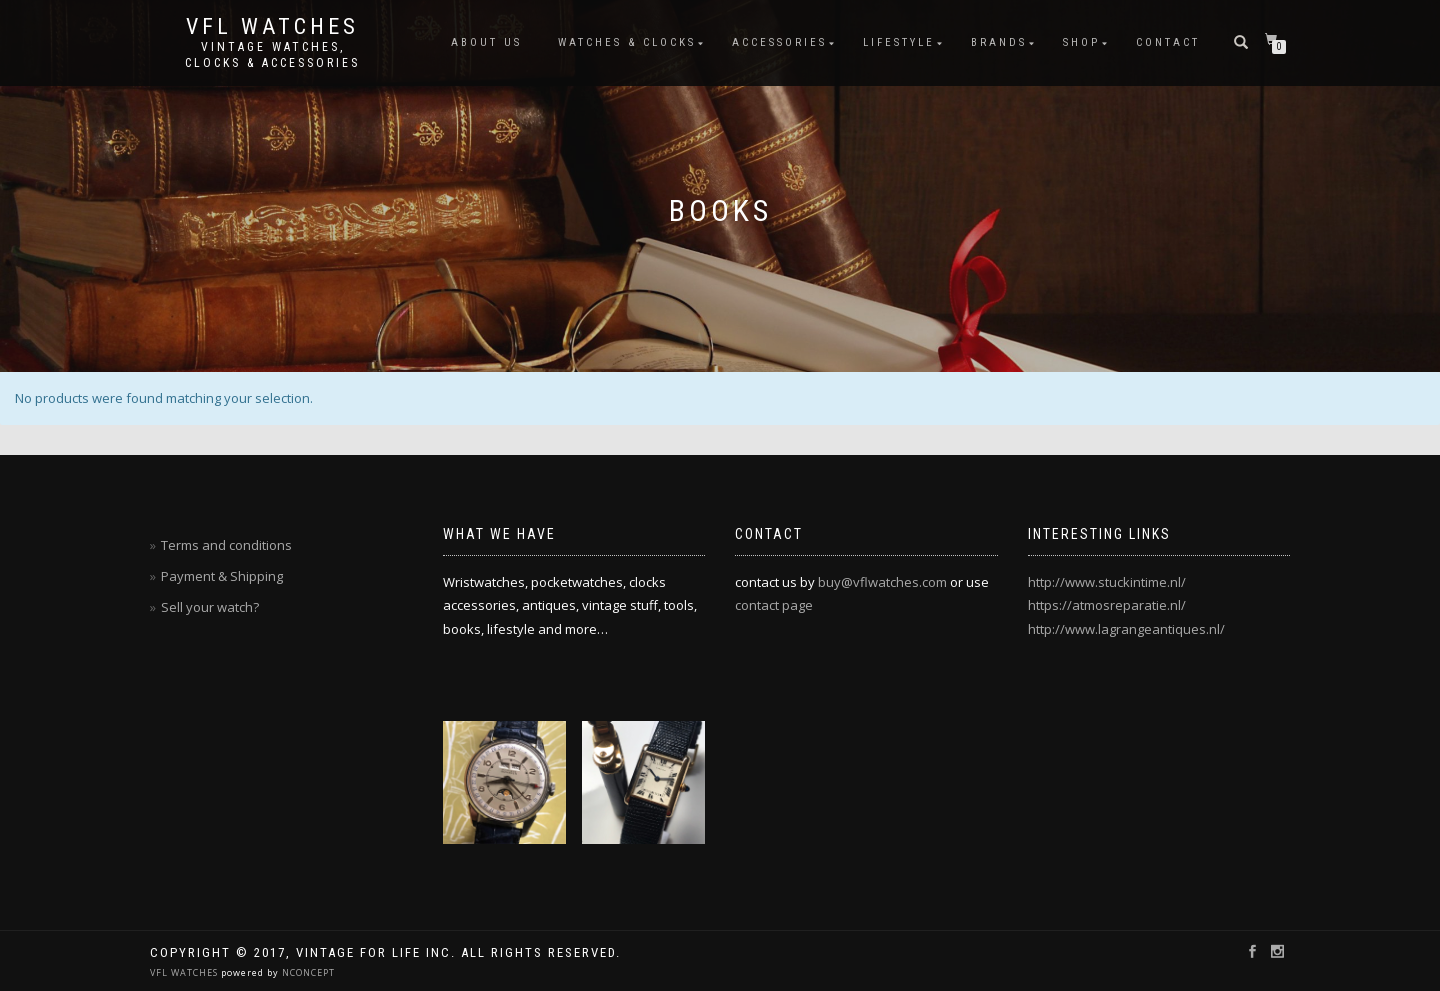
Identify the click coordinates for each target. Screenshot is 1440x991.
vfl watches (272, 27)
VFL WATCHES (185, 972)
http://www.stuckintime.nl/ (1107, 582)
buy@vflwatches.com (882, 582)
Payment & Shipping (222, 576)
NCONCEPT (307, 972)
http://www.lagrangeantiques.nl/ (1126, 629)
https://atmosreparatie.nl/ (1107, 605)
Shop (1081, 42)
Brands (999, 42)
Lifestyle (899, 42)
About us (486, 42)
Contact (1168, 42)
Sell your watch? (210, 607)
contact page (774, 605)
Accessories (779, 42)
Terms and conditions (226, 545)
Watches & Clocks (627, 42)
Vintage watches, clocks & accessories (272, 55)
